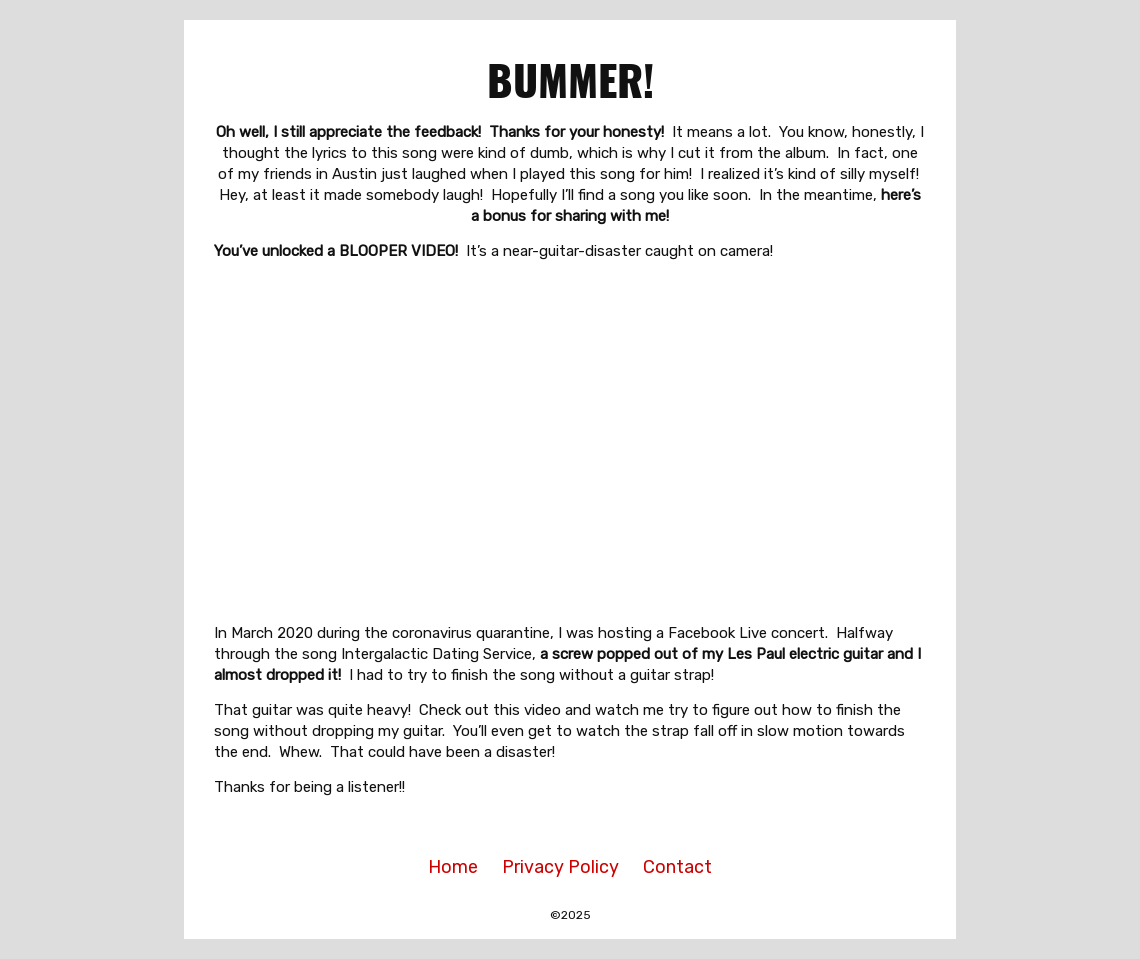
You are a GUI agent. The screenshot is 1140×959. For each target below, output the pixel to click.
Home (453, 867)
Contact (677, 867)
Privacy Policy (560, 867)
